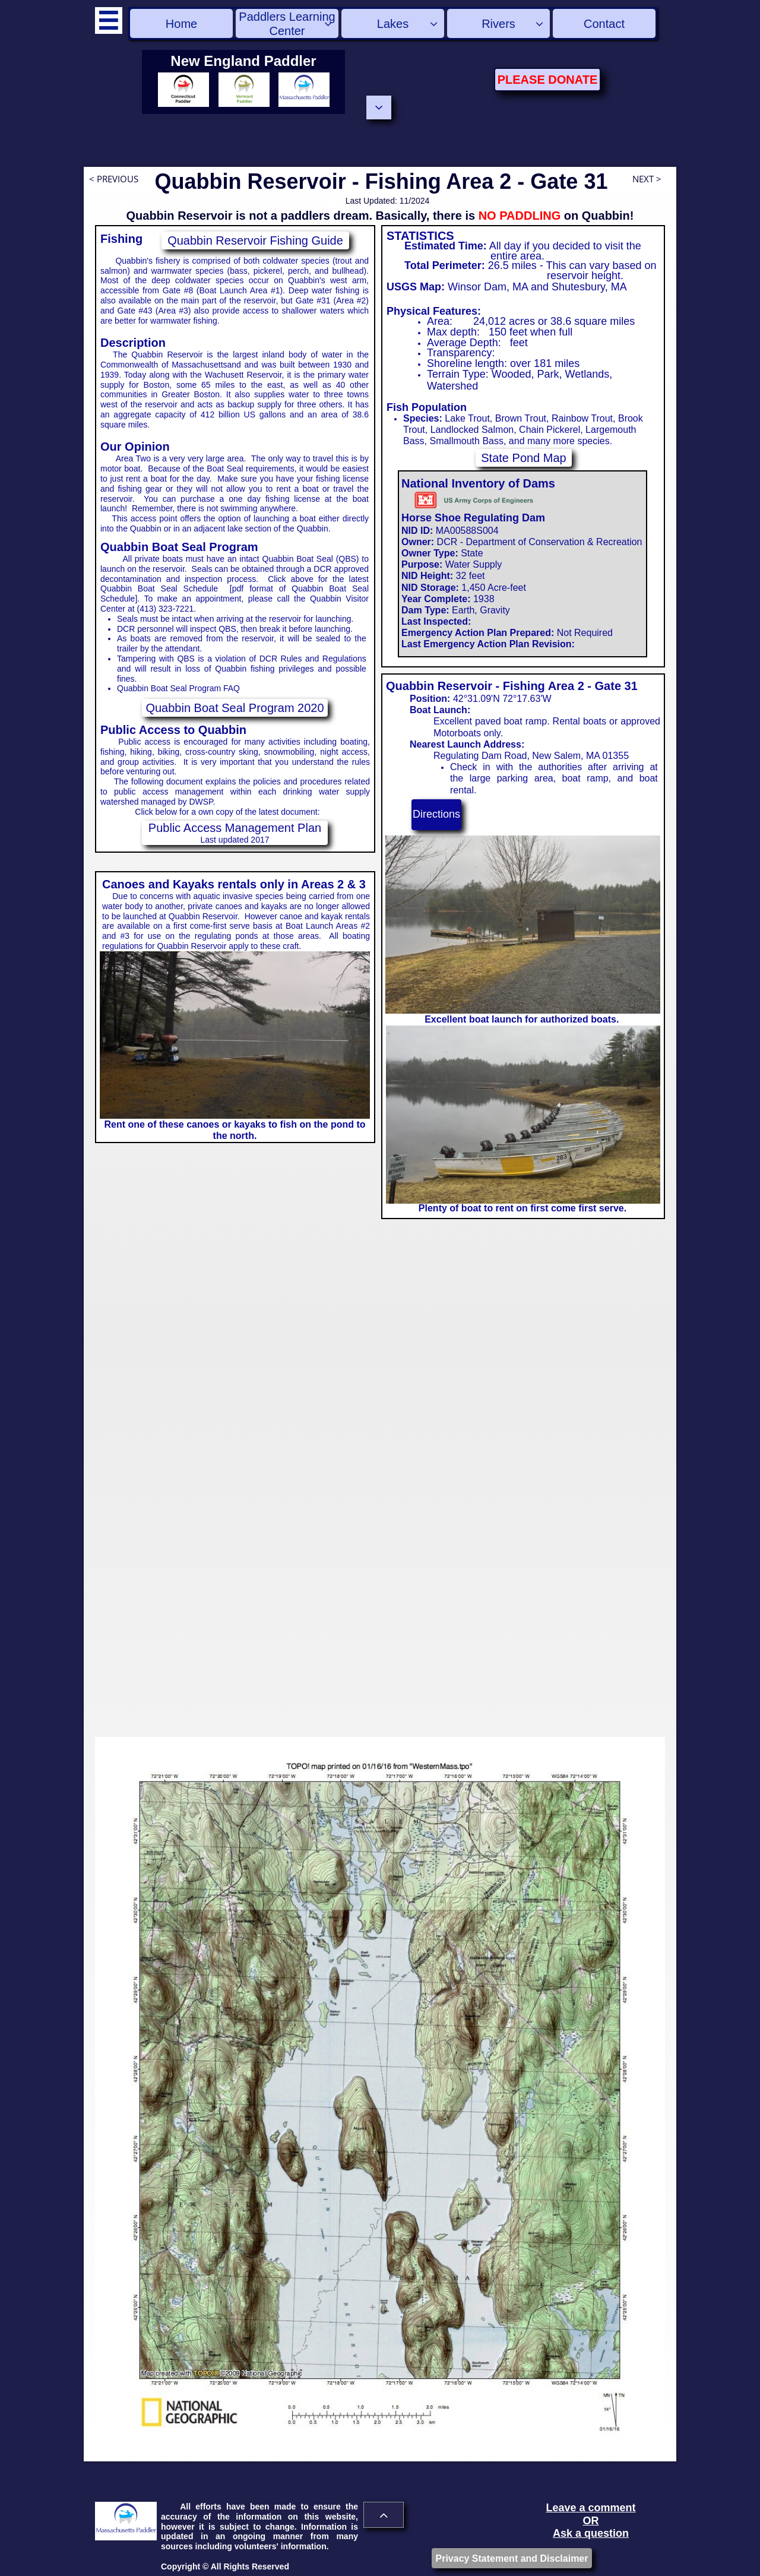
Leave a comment (590, 2508)
